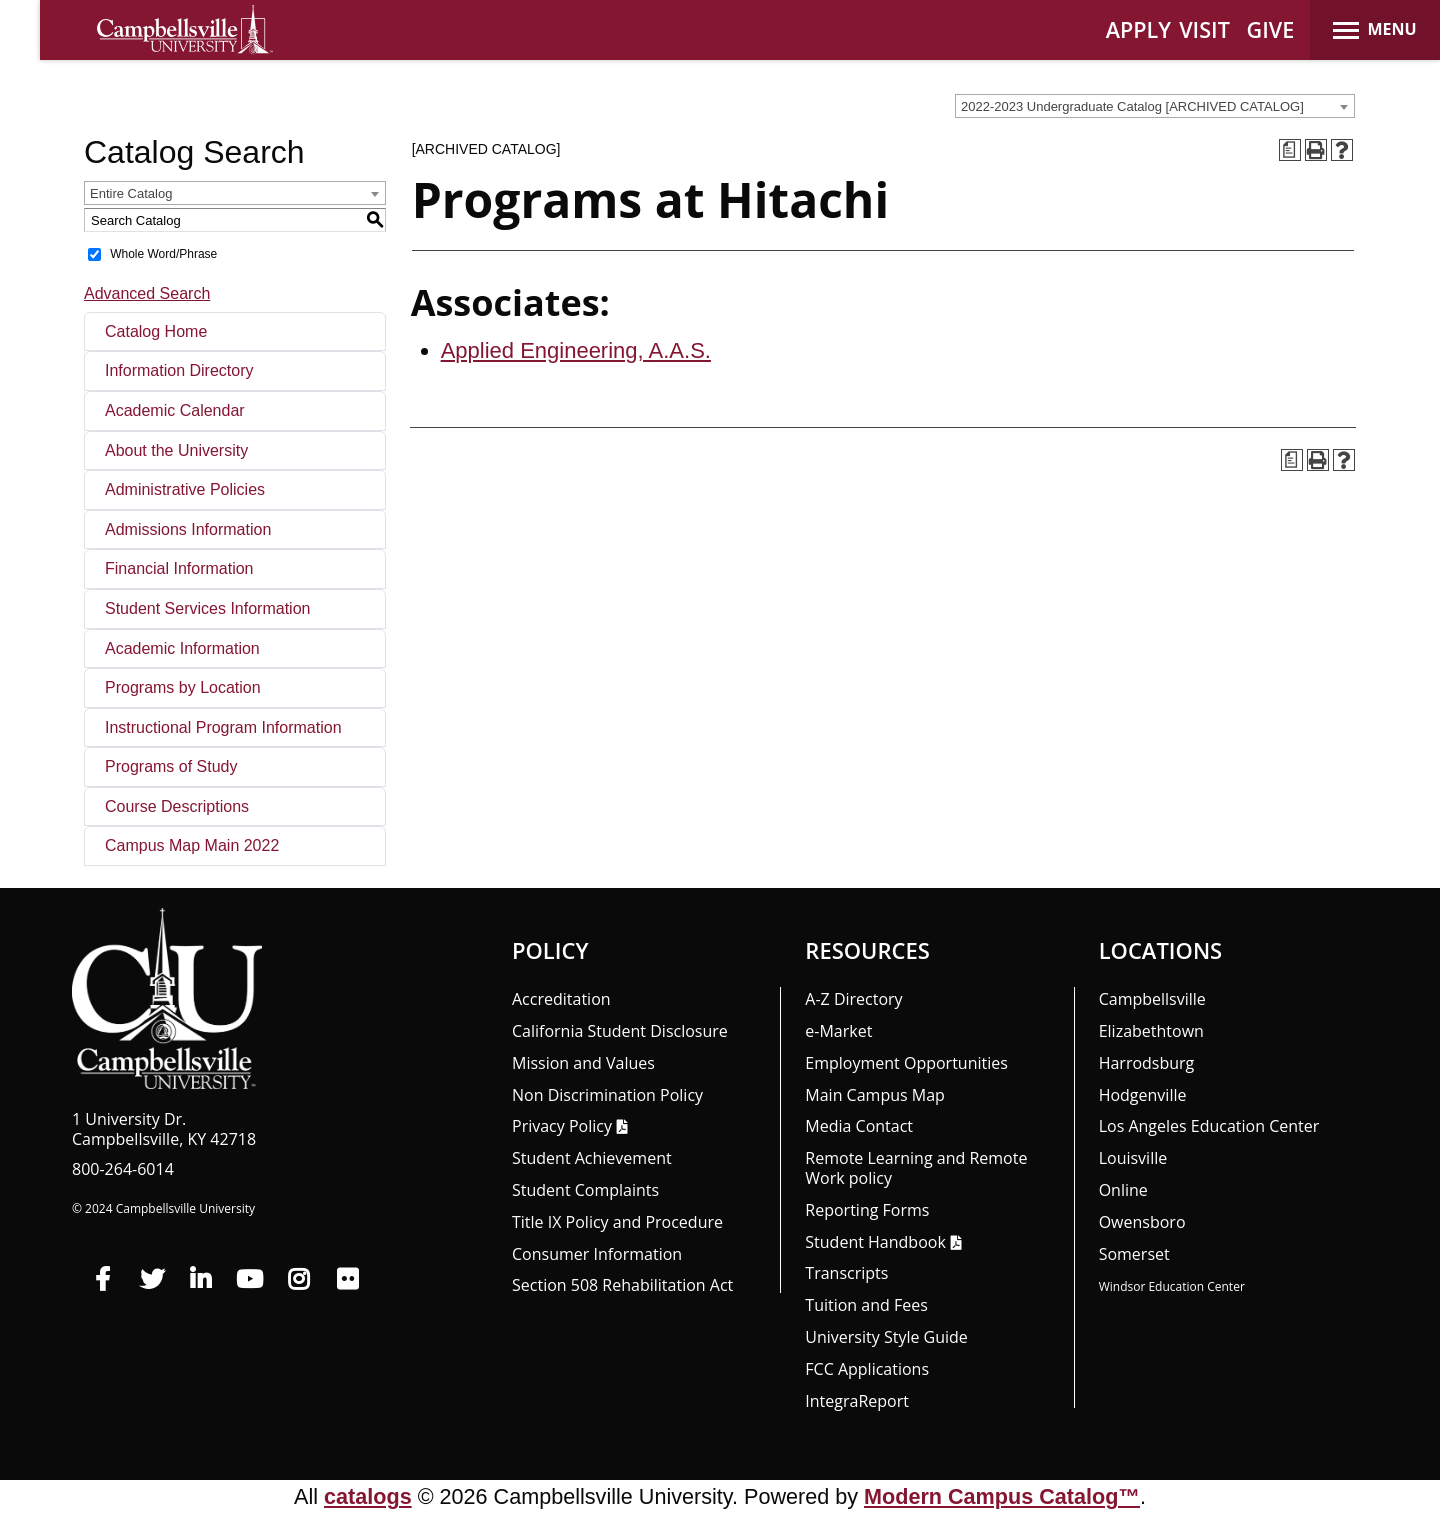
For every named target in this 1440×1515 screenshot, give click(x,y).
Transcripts (846, 1273)
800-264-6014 (123, 1169)
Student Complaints (585, 1190)
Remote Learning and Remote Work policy (916, 1168)
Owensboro (1142, 1222)
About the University (176, 450)
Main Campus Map (875, 1095)
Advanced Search (147, 293)
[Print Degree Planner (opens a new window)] (1290, 150)
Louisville (1133, 1158)
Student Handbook (875, 1242)
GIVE (1271, 29)
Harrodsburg (1147, 1063)
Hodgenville (1143, 1095)
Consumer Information (597, 1254)
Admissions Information (188, 529)
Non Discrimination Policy (607, 1095)
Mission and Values (583, 1063)
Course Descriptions (177, 806)
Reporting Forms (867, 1210)
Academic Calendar (175, 410)
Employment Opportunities (906, 1063)
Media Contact (859, 1126)
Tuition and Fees (866, 1305)
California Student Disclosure (620, 1031)
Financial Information (179, 568)
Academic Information (182, 648)
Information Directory (179, 370)
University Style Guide (886, 1337)
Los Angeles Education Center (1209, 1126)
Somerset (1134, 1254)
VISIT (1204, 29)
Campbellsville (1152, 999)
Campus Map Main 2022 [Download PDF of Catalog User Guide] (192, 845)
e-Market (838, 1031)
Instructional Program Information (223, 727)
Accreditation (561, 999)
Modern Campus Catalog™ (1002, 1496)
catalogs (368, 1496)
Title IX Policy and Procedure (617, 1222)
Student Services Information (207, 608)
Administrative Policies (185, 489)
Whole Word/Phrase (163, 254)
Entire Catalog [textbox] (131, 193)
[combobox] (1155, 106)
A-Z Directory (853, 999)
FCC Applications (867, 1369)
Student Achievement (592, 1158)
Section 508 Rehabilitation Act (622, 1285)
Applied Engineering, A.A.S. (576, 350)
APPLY (1138, 29)
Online (1123, 1190)
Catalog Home (156, 331)
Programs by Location (183, 687)
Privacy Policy (562, 1126)
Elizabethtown (1151, 1031)
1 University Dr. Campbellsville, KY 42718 (164, 1129)
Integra (857, 1401)
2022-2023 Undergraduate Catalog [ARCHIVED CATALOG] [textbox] (1132, 106)
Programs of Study (171, 766)
